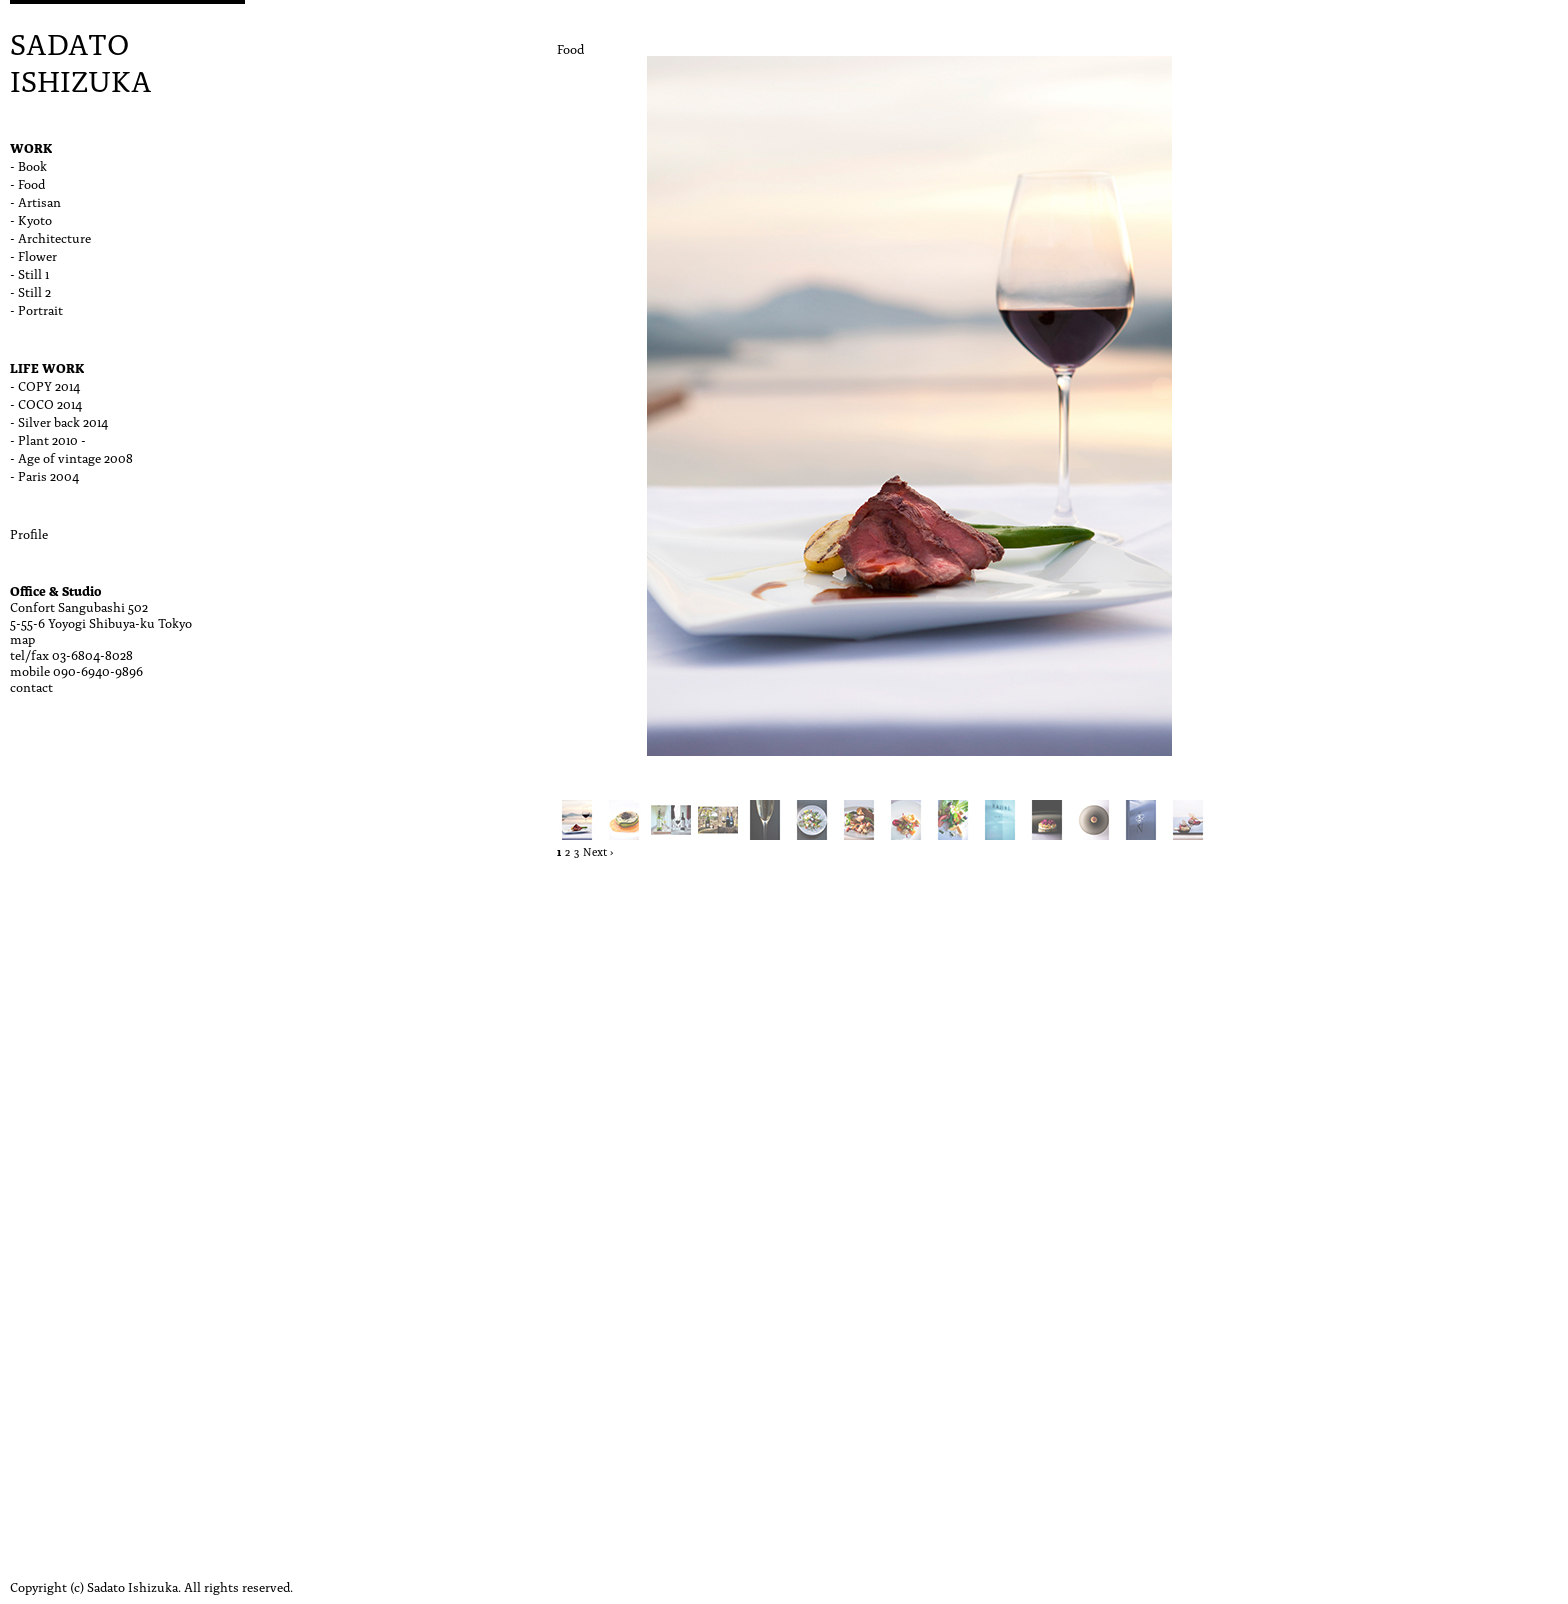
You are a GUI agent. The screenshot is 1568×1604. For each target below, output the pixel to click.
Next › (598, 852)
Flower (37, 255)
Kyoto (35, 219)
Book (32, 165)
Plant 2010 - (52, 439)
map (22, 638)
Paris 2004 (48, 475)
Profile (29, 533)
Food (31, 183)
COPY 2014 (49, 385)
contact (31, 686)
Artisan (39, 201)
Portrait (40, 309)
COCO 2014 (50, 403)
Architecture (54, 237)
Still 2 (34, 291)
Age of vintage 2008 (75, 457)
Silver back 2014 (63, 421)
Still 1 (33, 273)
